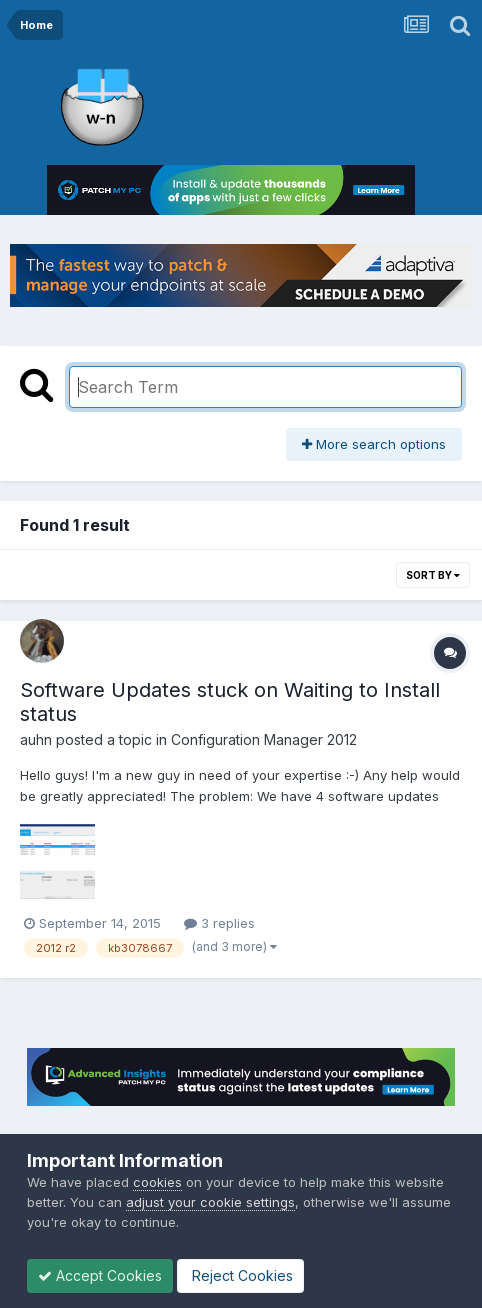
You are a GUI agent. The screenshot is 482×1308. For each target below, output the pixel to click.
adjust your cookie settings (210, 1202)
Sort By (433, 575)
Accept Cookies (100, 1275)
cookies (157, 1182)
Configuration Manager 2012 (264, 739)
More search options (374, 444)
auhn (36, 739)
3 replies (219, 923)
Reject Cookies (240, 1275)
